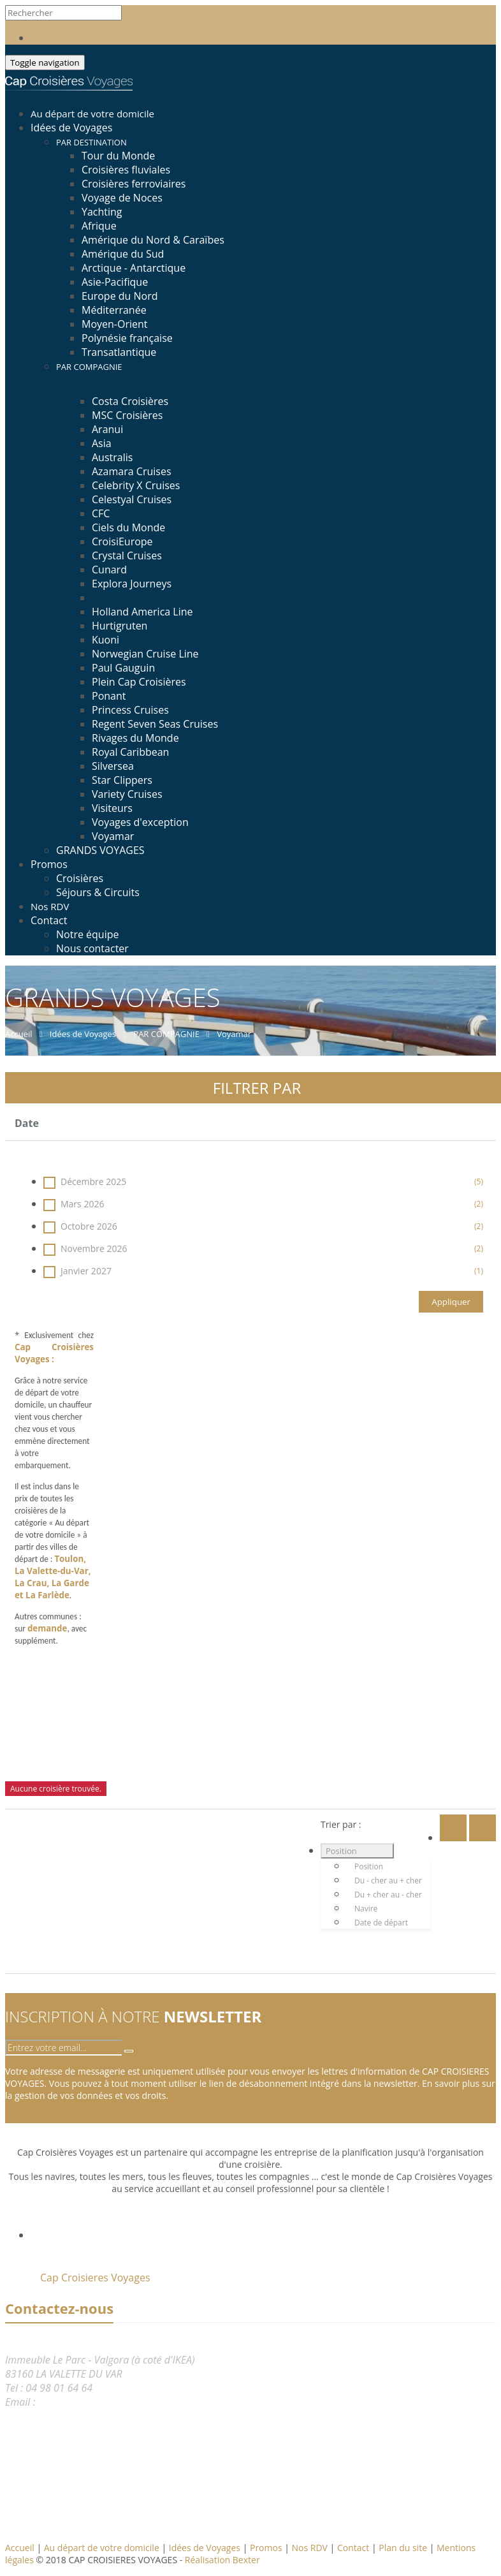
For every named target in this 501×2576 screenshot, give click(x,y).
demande (47, 1628)
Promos (49, 864)
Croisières (79, 878)
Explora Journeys (131, 584)
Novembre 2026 (263, 1248)
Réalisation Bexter (222, 2560)
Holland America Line (142, 612)
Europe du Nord (120, 296)
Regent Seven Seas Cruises (155, 724)
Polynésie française (127, 338)
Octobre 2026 (263, 1226)
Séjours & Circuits (98, 892)
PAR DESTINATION (91, 142)
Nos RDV (311, 2548)
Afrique (99, 226)
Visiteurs (112, 808)
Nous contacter (92, 948)
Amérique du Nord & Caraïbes (153, 240)
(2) (478, 1203)
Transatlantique (119, 352)
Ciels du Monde (128, 527)
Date (27, 1123)
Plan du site (404, 2548)
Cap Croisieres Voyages (95, 2278)
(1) (478, 1270)
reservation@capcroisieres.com (108, 2402)
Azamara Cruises (131, 471)
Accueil (19, 2548)
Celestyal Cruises (131, 499)
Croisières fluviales (126, 170)
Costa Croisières (130, 401)
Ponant (109, 696)
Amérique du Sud (123, 254)
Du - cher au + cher (388, 1880)
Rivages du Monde (135, 738)
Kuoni (105, 640)
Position (341, 1851)
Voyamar (113, 836)
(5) (478, 1181)
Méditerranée (114, 310)
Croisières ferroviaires (133, 184)
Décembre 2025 (263, 1181)
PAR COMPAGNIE (89, 366)
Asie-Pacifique (115, 282)
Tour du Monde (118, 156)
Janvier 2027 (263, 1271)
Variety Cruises (127, 794)
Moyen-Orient (115, 324)
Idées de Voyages (71, 128)
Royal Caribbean (130, 752)
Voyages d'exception (140, 822)
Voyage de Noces (122, 198)
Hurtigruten (119, 626)
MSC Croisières (127, 415)
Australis (112, 457)
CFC (101, 513)
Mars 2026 (263, 1204)
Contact (49, 920)
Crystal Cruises (127, 555)
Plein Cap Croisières (139, 682)
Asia (102, 443)
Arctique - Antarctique (133, 268)
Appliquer (451, 1301)
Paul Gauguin (123, 668)
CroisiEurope (122, 541)
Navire (365, 1908)
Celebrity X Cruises (136, 485)
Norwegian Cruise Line (145, 654)
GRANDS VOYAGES (100, 850)
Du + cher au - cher (388, 1894)
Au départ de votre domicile (103, 2548)
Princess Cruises (130, 710)
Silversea (113, 766)
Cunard (109, 570)
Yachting (102, 212)
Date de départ (381, 1922)
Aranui (107, 429)
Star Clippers (122, 780)
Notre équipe (87, 934)
